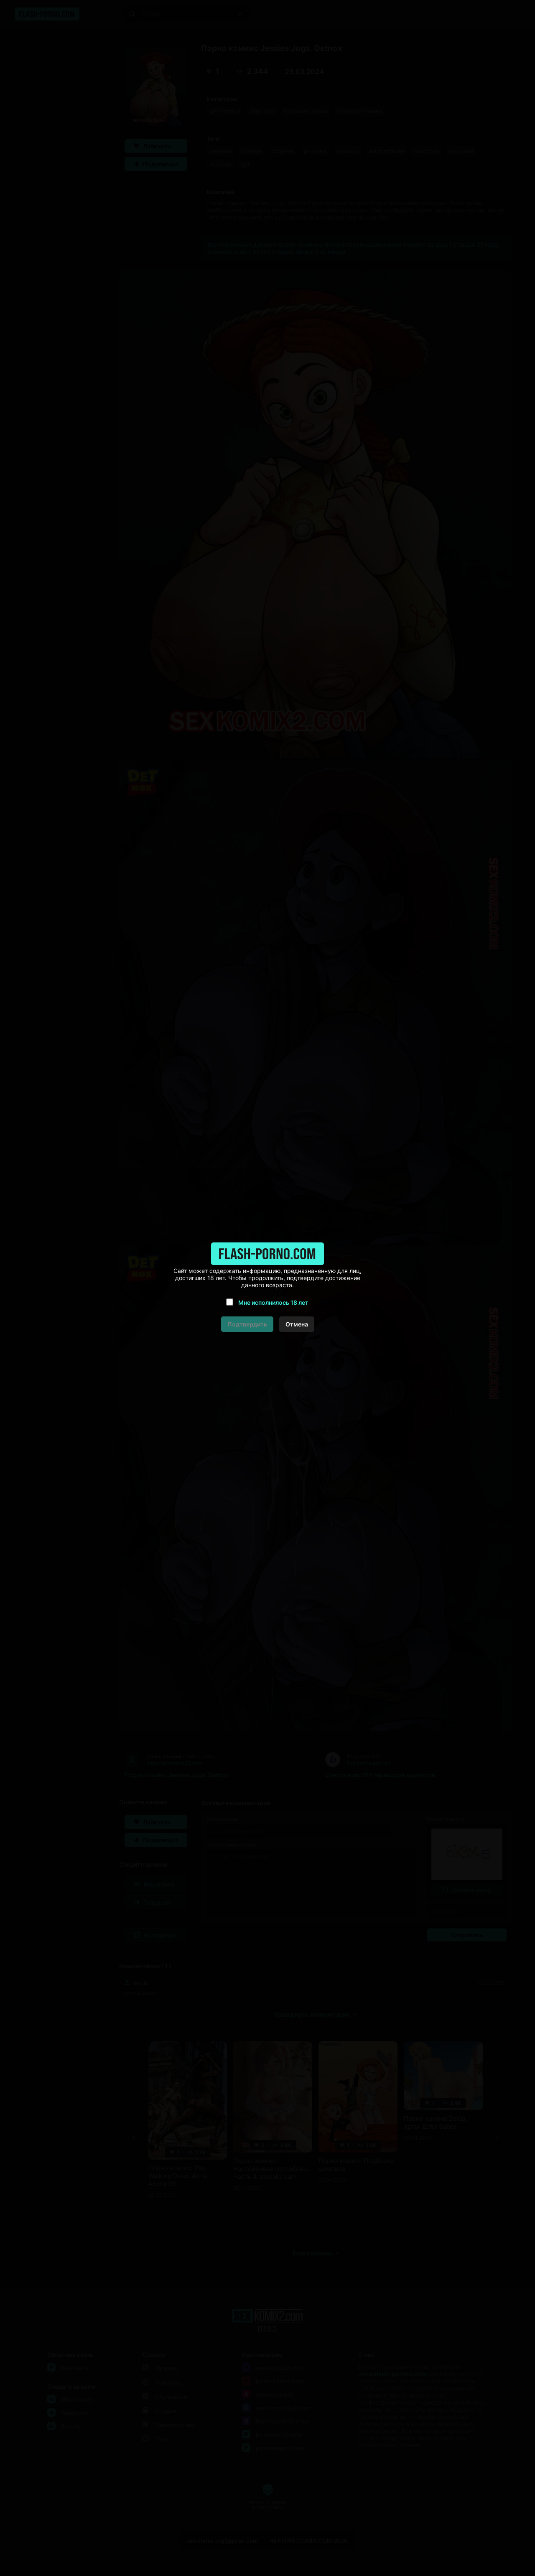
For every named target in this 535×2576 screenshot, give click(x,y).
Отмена (296, 1324)
